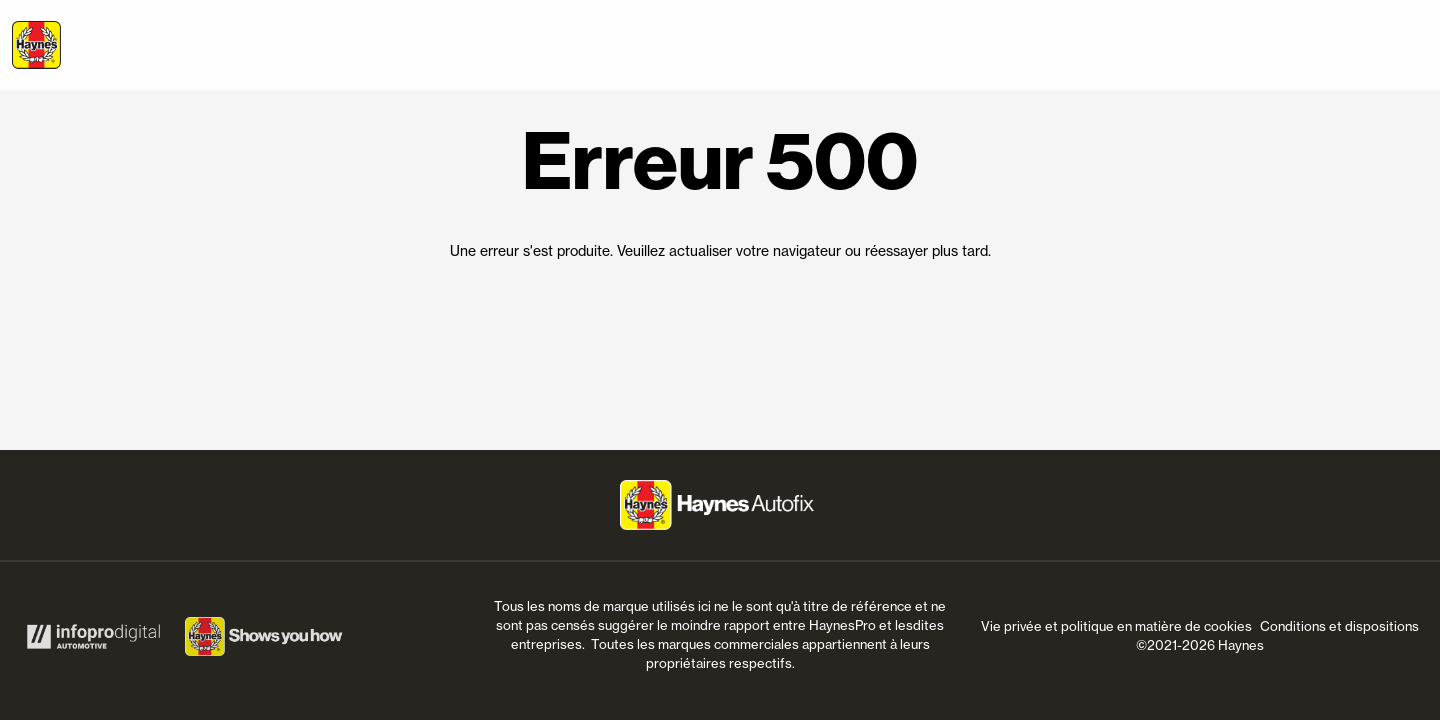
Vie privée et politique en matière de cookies (1116, 626)
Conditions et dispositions (1339, 626)
